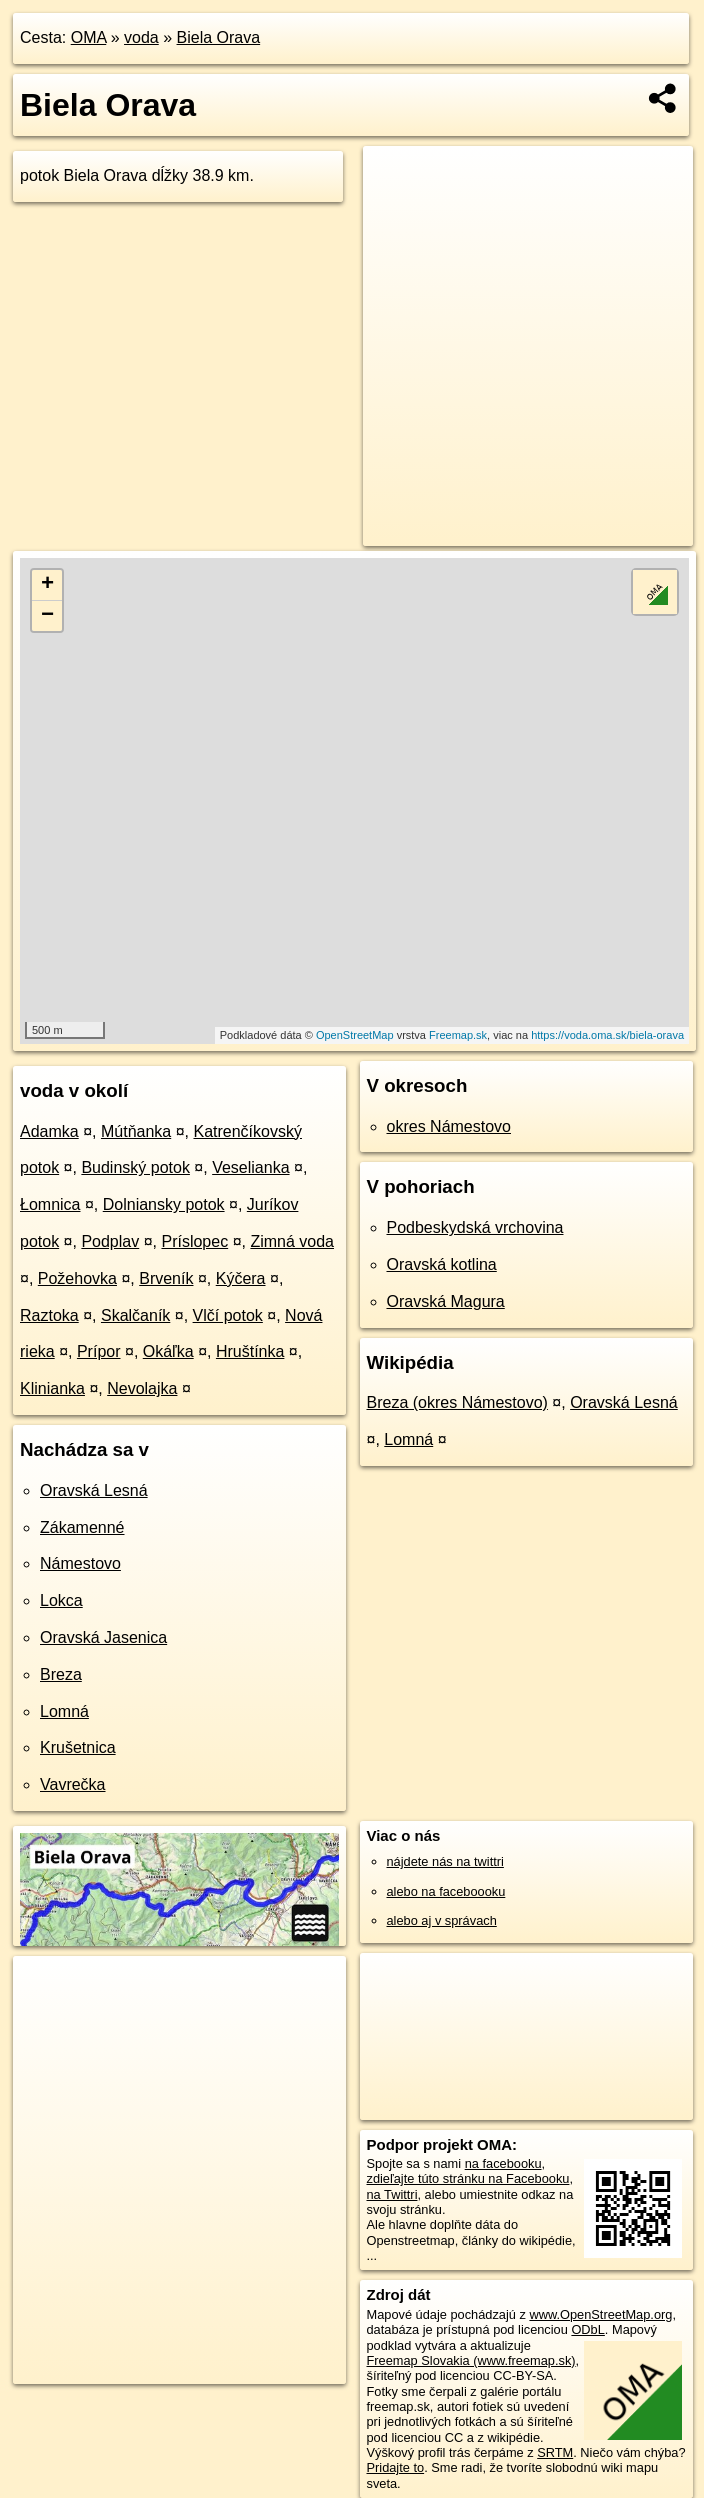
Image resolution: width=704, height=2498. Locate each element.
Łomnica (50, 1204)
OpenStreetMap (355, 1035)
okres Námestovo (449, 1126)
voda (141, 37)
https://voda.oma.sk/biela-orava (607, 1035)
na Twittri (392, 2194)
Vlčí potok (228, 1315)
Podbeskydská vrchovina (475, 1227)
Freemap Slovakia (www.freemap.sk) (471, 2360)
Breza (61, 1674)
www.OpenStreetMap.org (600, 2314)
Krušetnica (78, 1747)
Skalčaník (135, 1315)
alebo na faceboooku (446, 1891)
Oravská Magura (446, 1301)
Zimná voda (292, 1241)
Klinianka (52, 1388)
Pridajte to (396, 2467)
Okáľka (168, 1351)
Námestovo (80, 1563)
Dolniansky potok (164, 1204)
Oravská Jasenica (103, 1637)
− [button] (47, 616)
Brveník (166, 1278)
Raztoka (49, 1315)
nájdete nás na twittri (445, 1861)
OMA (89, 37)
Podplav (110, 1241)
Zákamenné (82, 1527)
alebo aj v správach (442, 1920)
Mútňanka (136, 1131)
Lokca (61, 1600)
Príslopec (194, 1241)
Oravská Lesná (94, 1490)
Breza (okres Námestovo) (457, 1402)
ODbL (587, 2329)
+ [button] (47, 585)
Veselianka (250, 1167)
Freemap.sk (458, 1035)
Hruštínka (250, 1351)
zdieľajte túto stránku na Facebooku (468, 2178)
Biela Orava (219, 37)
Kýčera (241, 1278)
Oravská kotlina (442, 1264)
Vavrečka (73, 1784)
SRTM (555, 2452)
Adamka (49, 1131)
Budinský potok (135, 1167)
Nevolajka (142, 1388)
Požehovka (77, 1278)
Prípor (99, 1351)
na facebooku (503, 2163)
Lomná (64, 1711)
